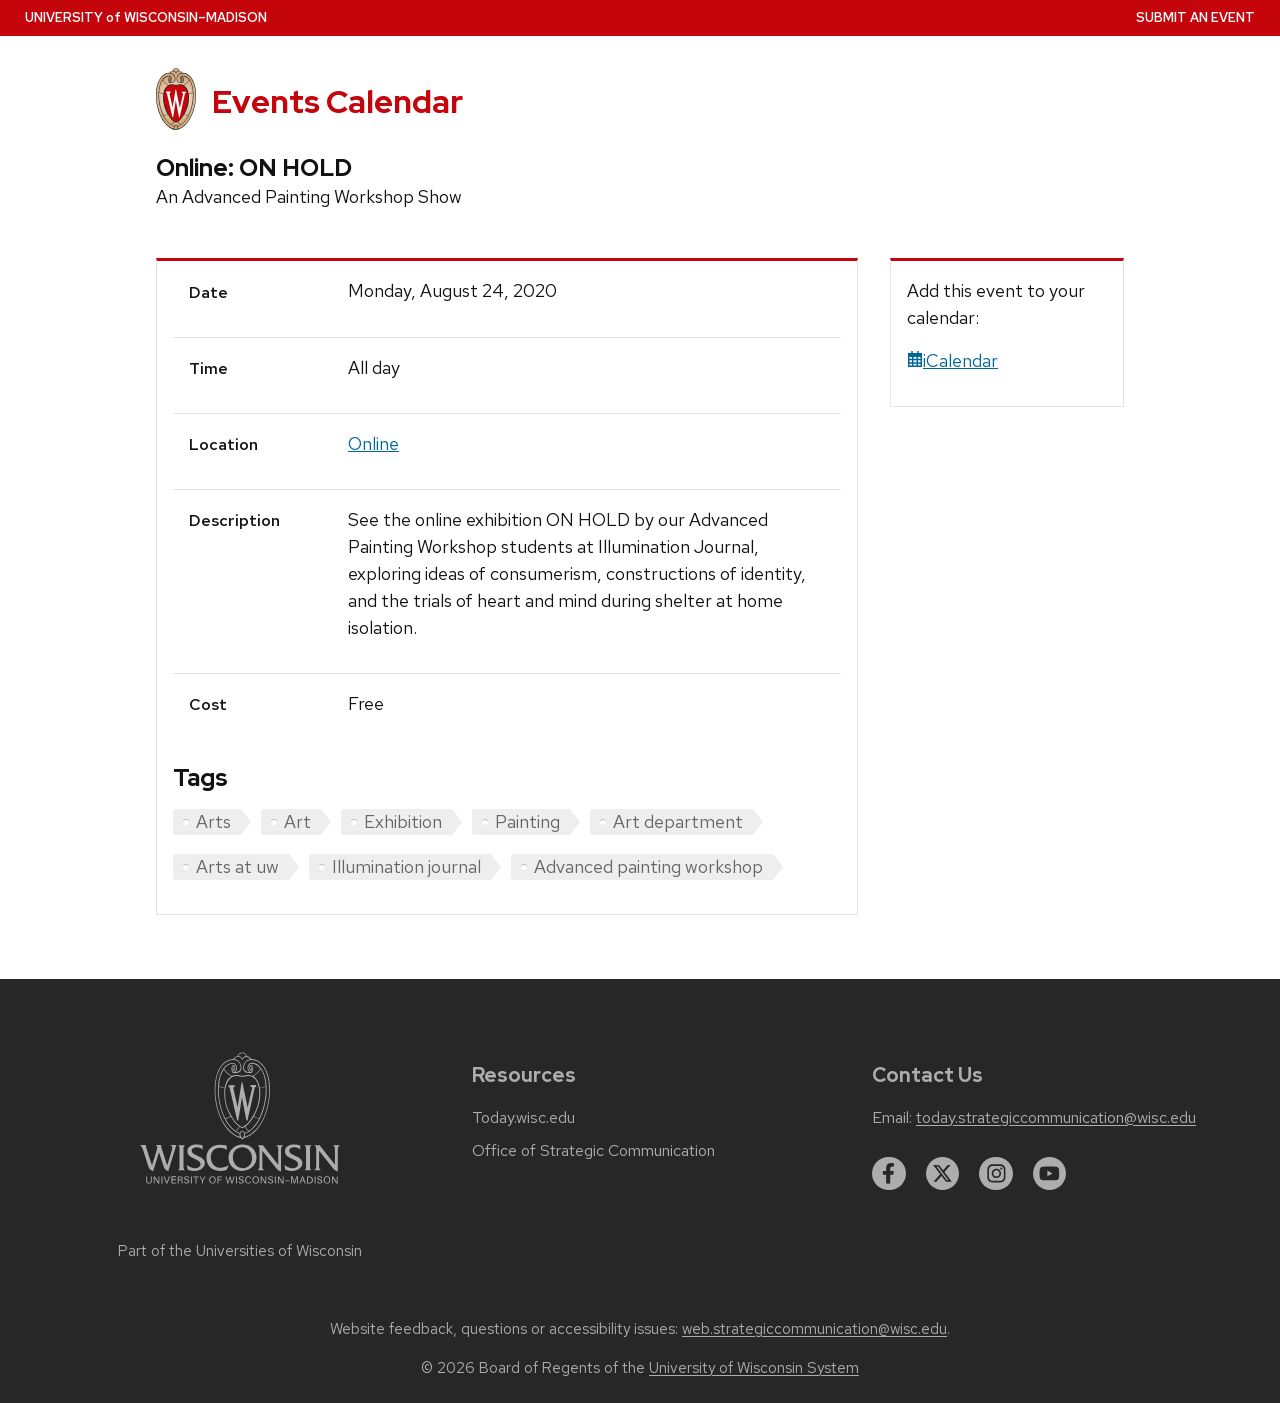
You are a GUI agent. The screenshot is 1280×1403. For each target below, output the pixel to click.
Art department (678, 821)
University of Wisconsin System (754, 1368)
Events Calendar (337, 101)
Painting (527, 821)
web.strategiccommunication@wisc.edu (814, 1329)
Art (297, 821)
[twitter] (943, 1174)
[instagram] (996, 1174)
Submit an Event (1195, 17)
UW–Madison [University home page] (146, 17)
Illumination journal (406, 866)
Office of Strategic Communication (593, 1151)
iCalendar (952, 360)
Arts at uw (237, 866)
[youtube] (1050, 1174)
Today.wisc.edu (523, 1118)
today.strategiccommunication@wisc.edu (1056, 1118)
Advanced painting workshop (648, 866)
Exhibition (403, 821)
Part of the (240, 1251)
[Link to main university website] (240, 1187)
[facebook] (889, 1174)
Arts (213, 821)
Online (373, 443)
